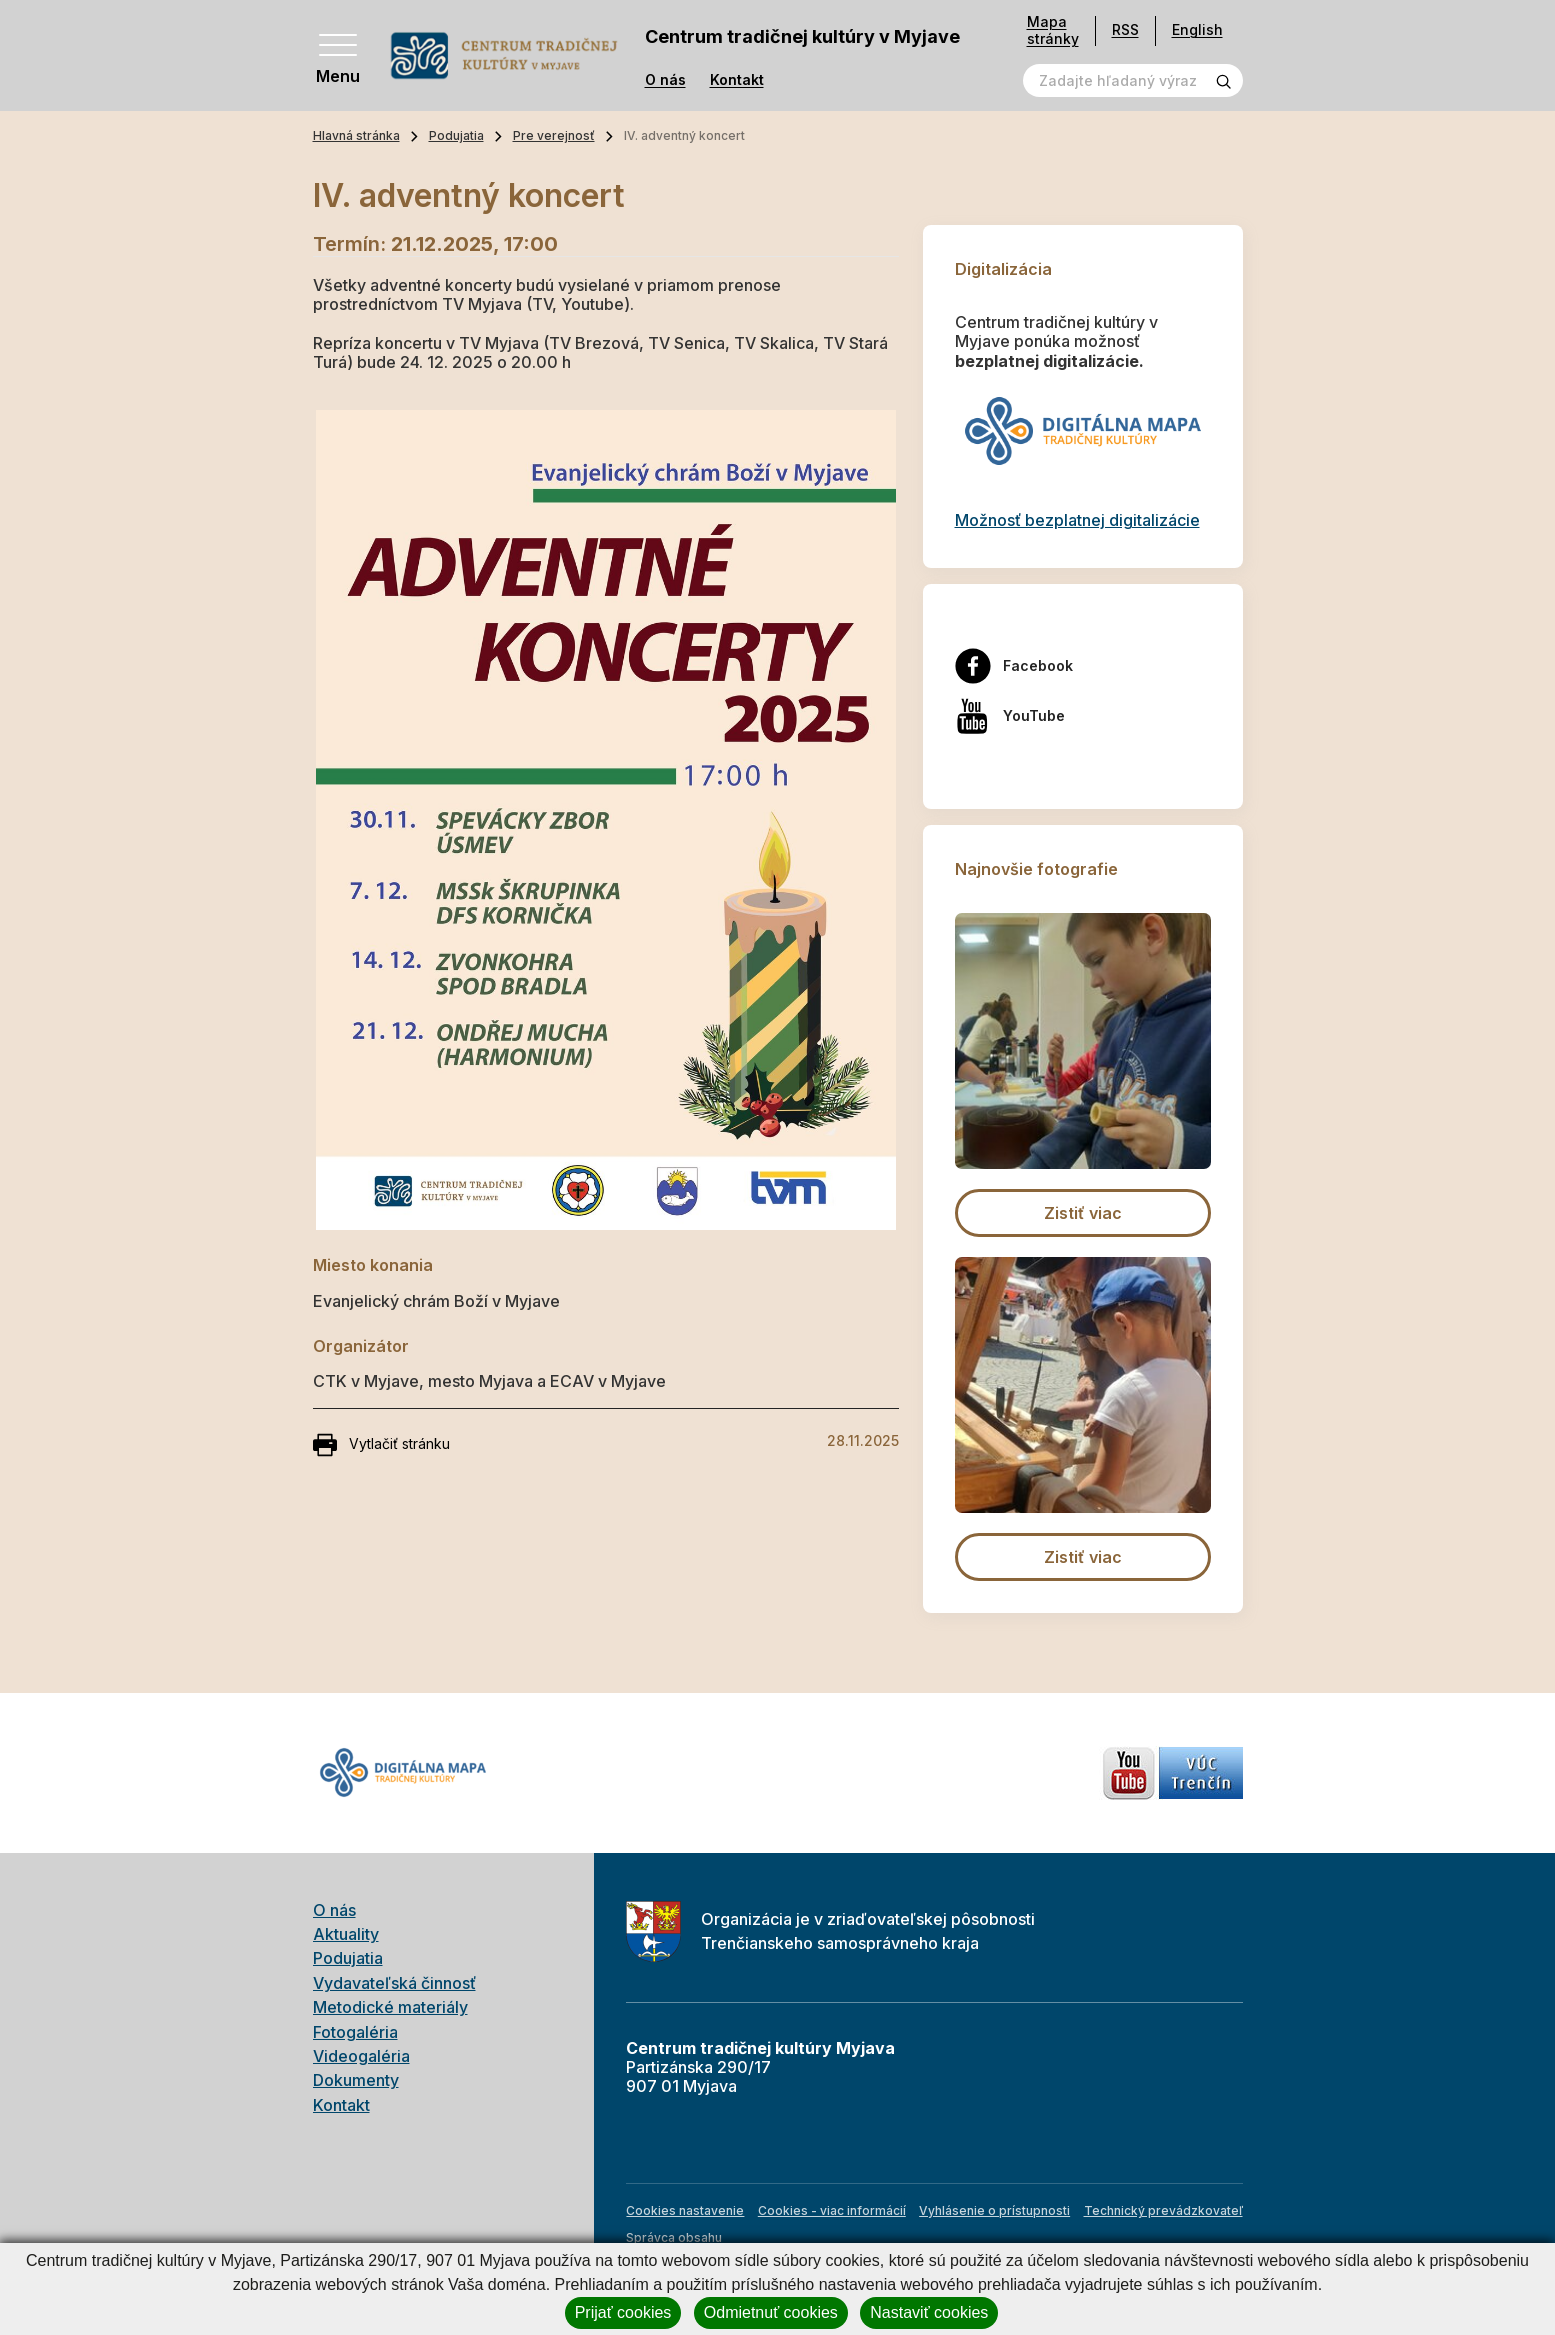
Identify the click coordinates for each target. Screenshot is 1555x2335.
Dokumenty (356, 2080)
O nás (665, 80)
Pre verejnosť (554, 135)
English (1197, 29)
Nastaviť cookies (929, 2312)
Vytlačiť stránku (381, 1445)
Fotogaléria (355, 2032)
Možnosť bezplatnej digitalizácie (1077, 520)
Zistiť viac (1083, 1213)
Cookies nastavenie (685, 2210)
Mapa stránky (1053, 30)
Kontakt (737, 80)
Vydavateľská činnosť (394, 1983)
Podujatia (456, 135)
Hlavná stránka (356, 135)
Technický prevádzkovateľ (1163, 2210)
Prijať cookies (623, 2312)
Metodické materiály (390, 2007)
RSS (1125, 29)
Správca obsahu (674, 2237)
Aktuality (346, 1934)
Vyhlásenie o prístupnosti (994, 2210)
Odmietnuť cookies (771, 2312)
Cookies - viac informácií (832, 2210)
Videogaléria (361, 2056)
